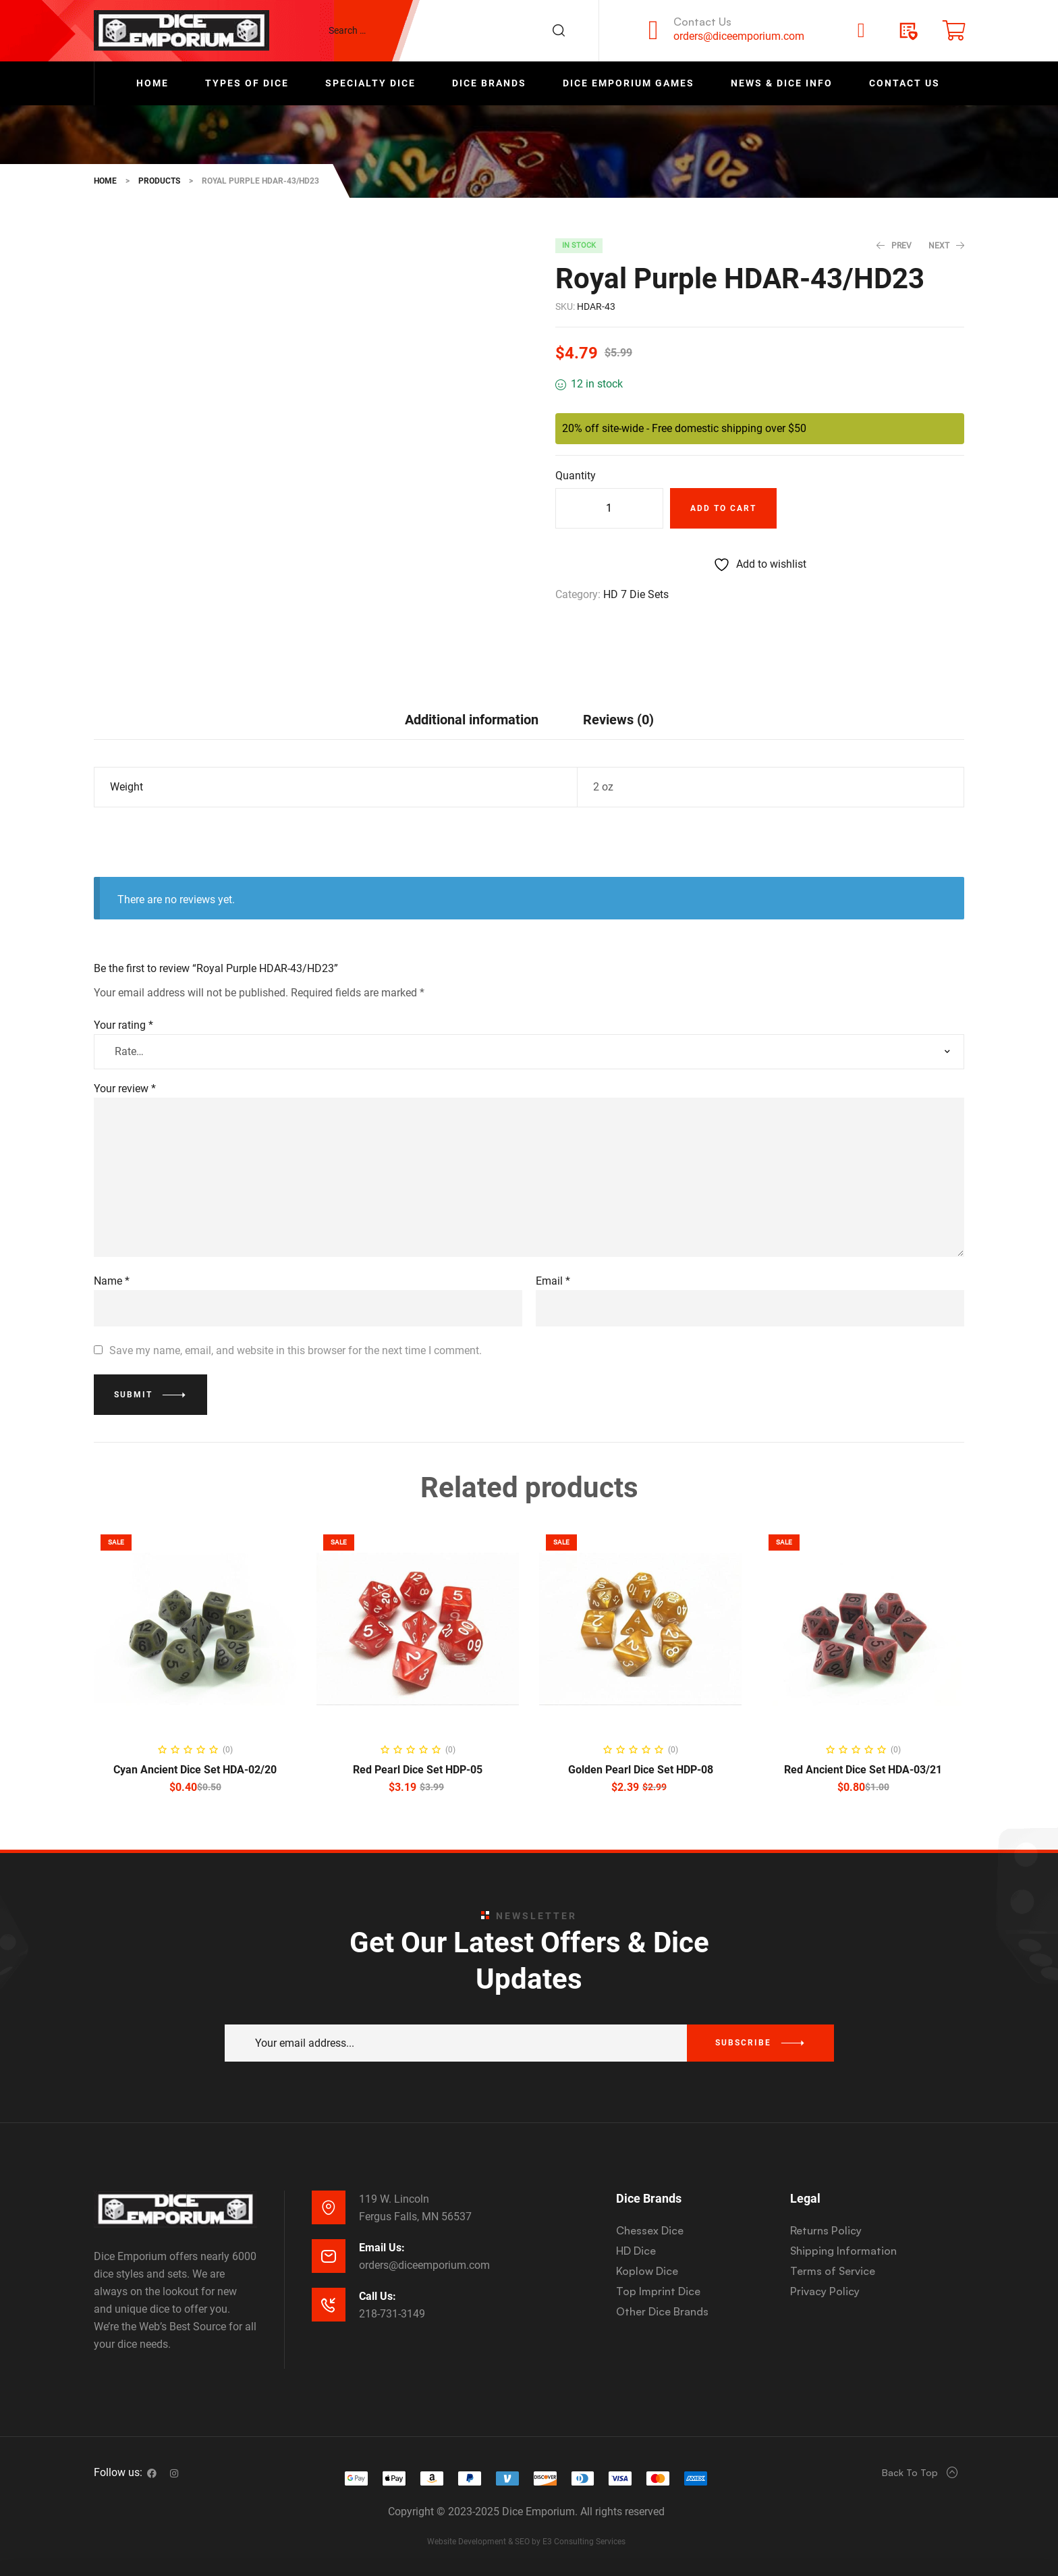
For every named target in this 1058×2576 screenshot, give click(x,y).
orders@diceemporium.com (738, 36)
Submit (133, 1394)
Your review (125, 1088)
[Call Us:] (328, 2305)
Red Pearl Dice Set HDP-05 (417, 1769)
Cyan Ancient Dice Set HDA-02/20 (195, 1769)
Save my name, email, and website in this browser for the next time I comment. (295, 1350)
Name (112, 1280)
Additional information (471, 720)
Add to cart (723, 508)
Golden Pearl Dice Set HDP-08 (640, 1769)
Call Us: (377, 2296)
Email (553, 1280)
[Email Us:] (328, 2256)
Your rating (123, 1025)
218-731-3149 (392, 2313)
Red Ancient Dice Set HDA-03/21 (863, 1769)
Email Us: (382, 2247)
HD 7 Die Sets (636, 594)
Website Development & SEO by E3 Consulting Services (526, 2541)
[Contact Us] (653, 30)
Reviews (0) (618, 720)
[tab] (471, 719)
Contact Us (702, 21)
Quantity (575, 475)
